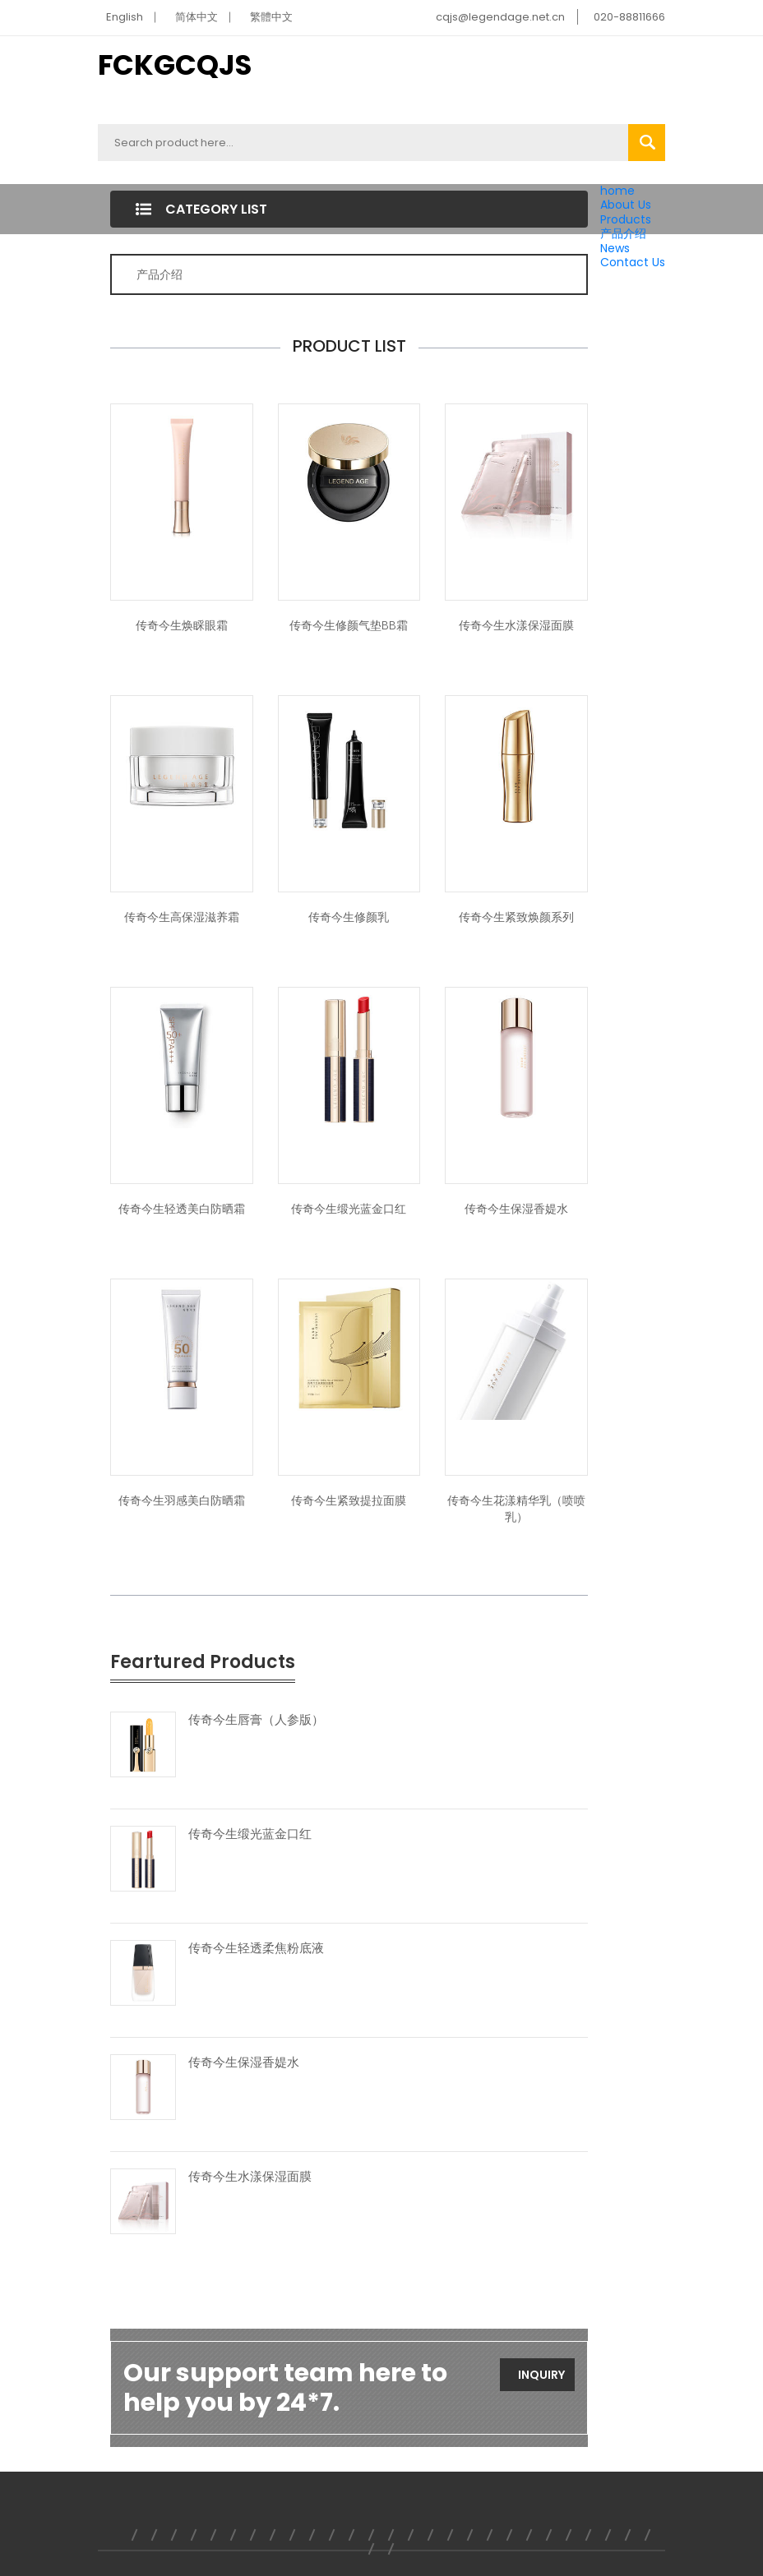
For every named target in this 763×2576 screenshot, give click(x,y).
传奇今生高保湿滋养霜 (181, 917)
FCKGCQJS (175, 65)
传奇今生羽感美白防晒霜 (181, 1500)
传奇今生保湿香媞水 (516, 1208)
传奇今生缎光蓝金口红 (348, 1208)
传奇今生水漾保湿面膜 (516, 625)
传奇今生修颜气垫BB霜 (348, 625)
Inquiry (541, 2374)
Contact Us (632, 262)
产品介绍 (623, 233)
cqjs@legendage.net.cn (500, 17)
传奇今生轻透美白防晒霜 (181, 1208)
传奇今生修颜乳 (348, 917)
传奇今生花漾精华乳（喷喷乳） (516, 1508)
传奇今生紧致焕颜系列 (516, 917)
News (615, 248)
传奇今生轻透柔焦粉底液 (256, 1948)
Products (625, 219)
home (617, 190)
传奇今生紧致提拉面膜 (348, 1500)
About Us (625, 204)
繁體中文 (271, 17)
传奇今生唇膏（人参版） (256, 1720)
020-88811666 (629, 17)
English (124, 17)
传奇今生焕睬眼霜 (182, 625)
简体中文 (196, 17)
